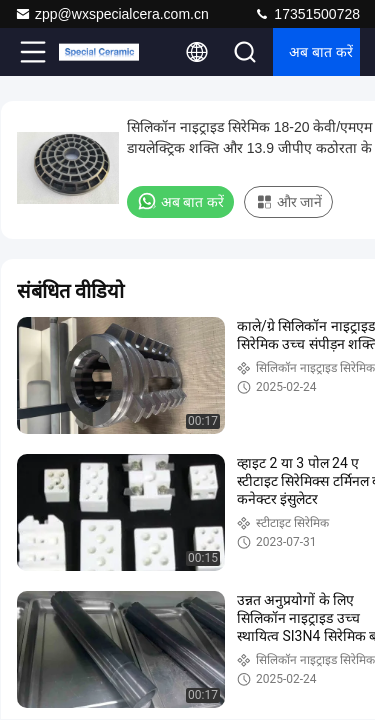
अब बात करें (321, 52)
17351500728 (307, 14)
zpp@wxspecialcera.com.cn (112, 14)
